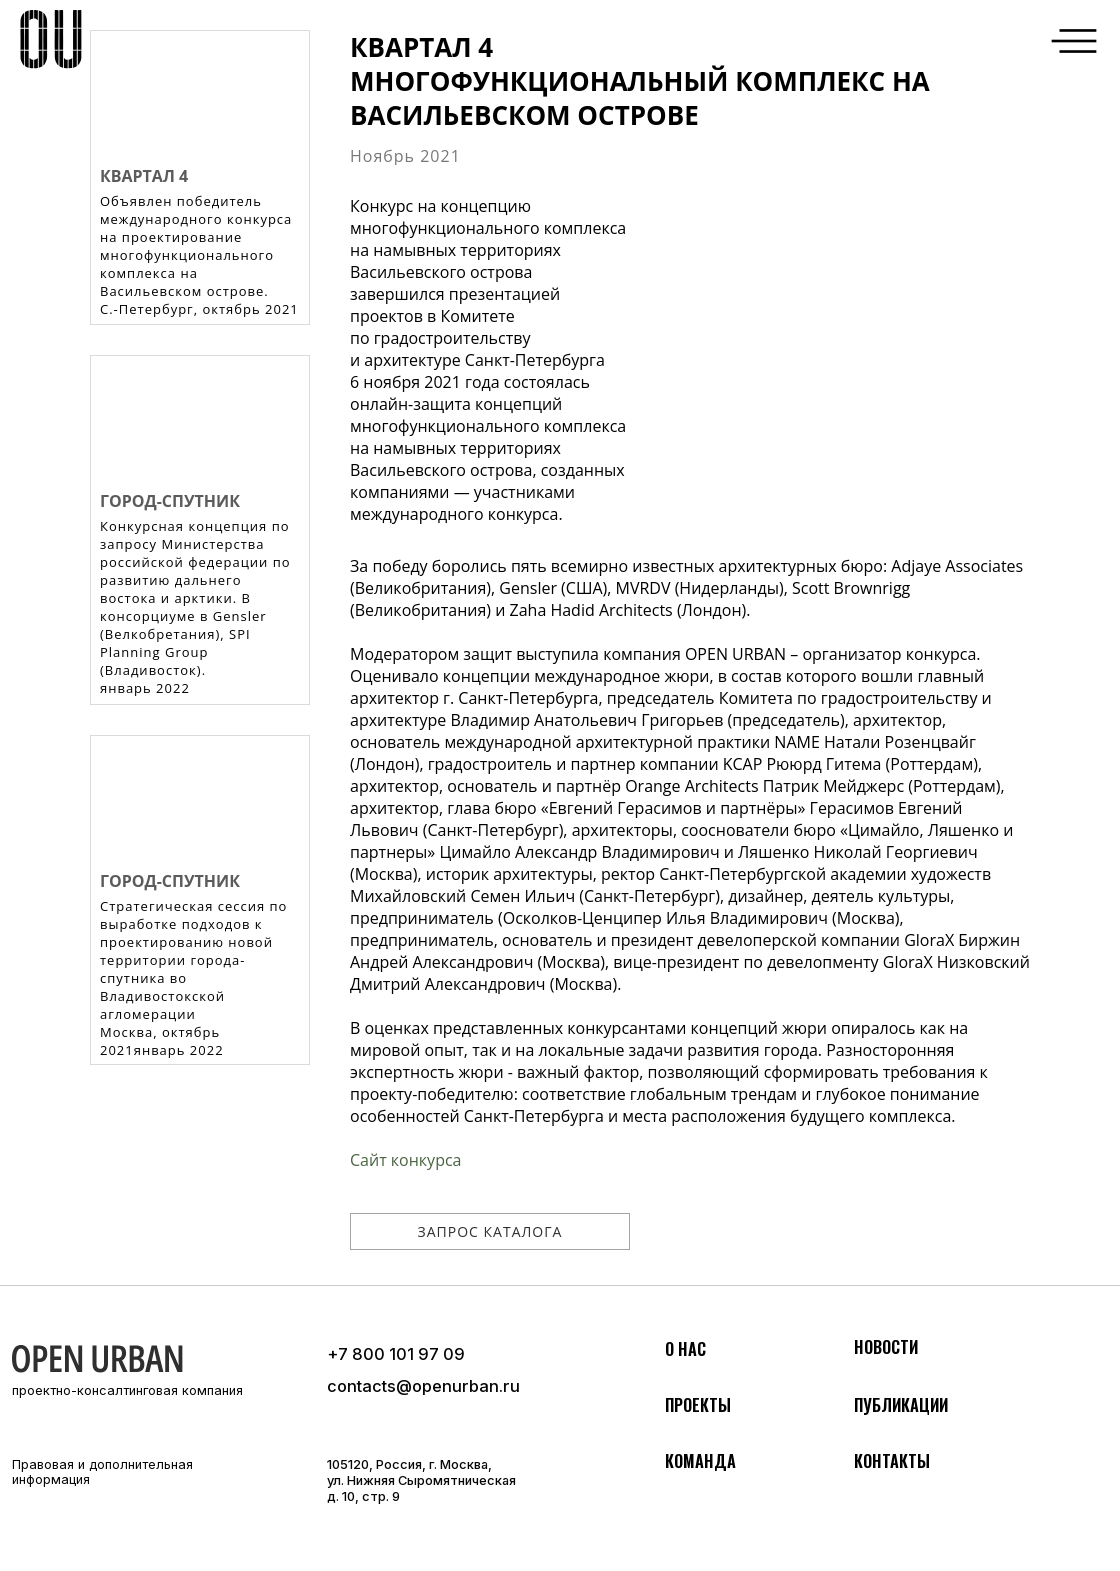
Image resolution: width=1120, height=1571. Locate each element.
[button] (1074, 40)
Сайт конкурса (405, 1160)
